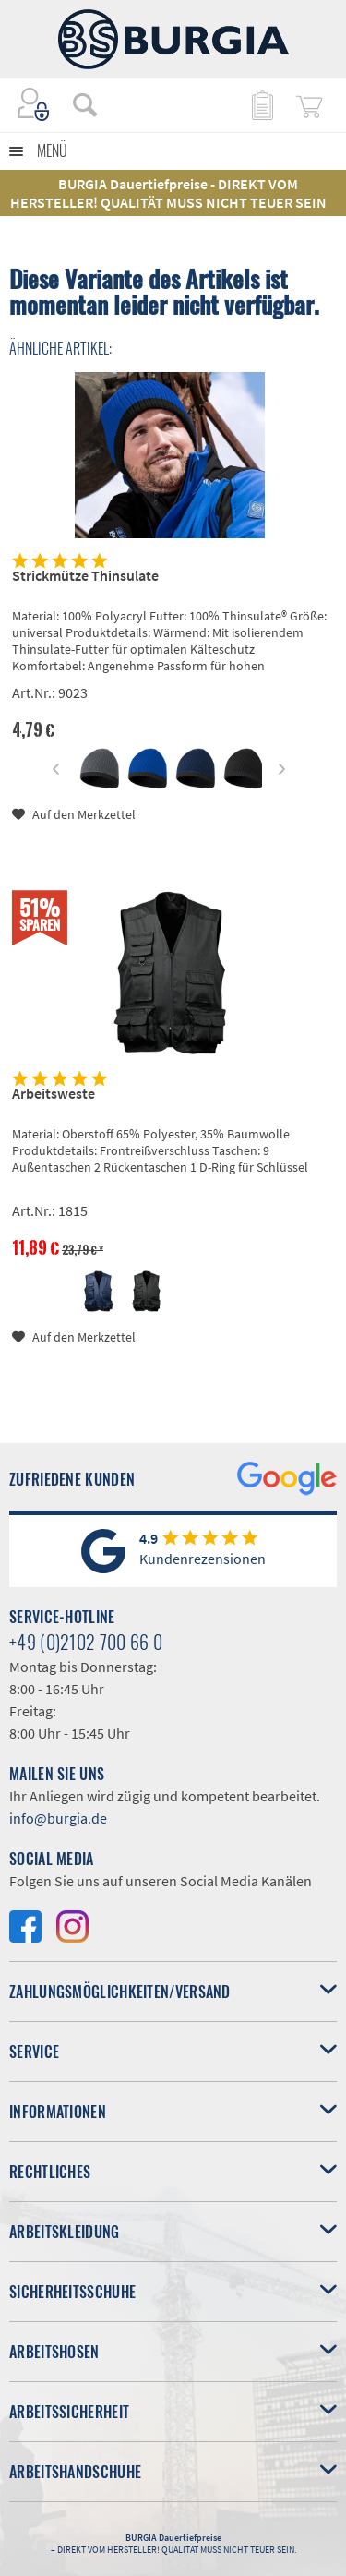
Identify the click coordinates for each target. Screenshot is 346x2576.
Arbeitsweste (53, 1093)
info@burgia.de (58, 1818)
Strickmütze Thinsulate (85, 575)
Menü (52, 150)
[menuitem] (75, 104)
